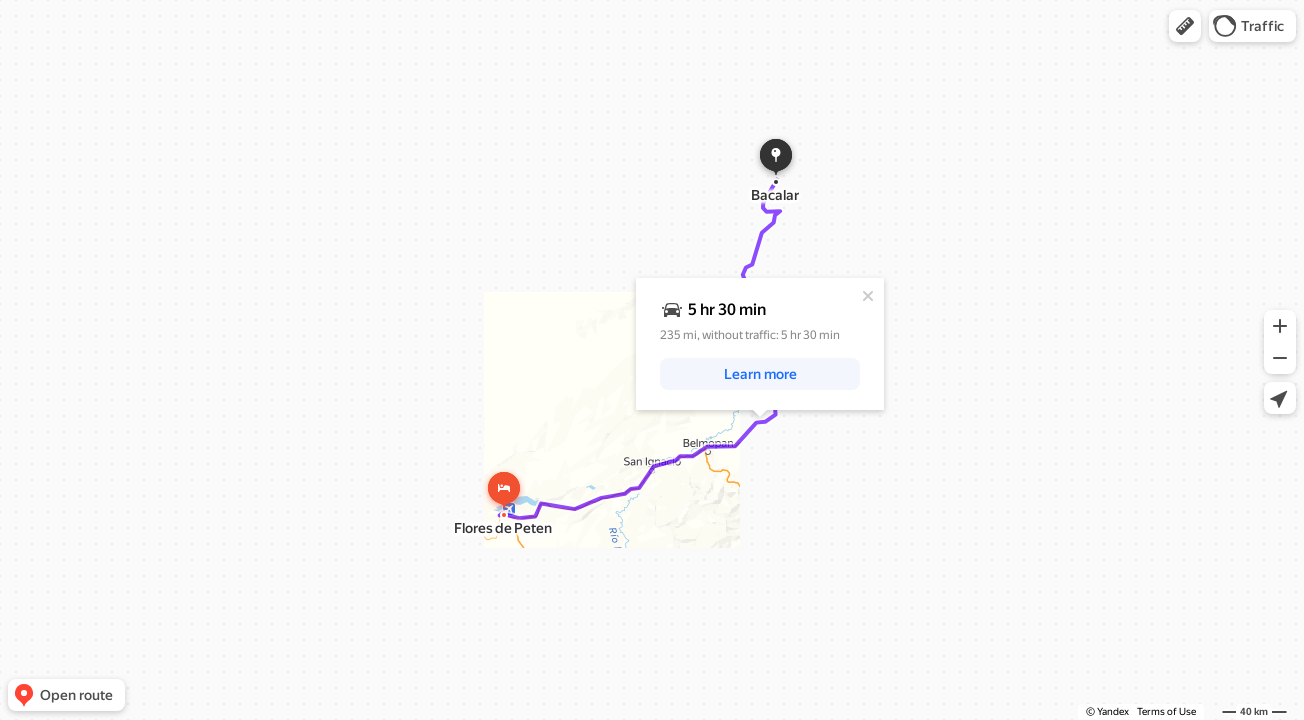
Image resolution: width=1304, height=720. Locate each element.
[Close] (868, 296)
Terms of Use (1166, 711)
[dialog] (760, 344)
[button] (1185, 26)
